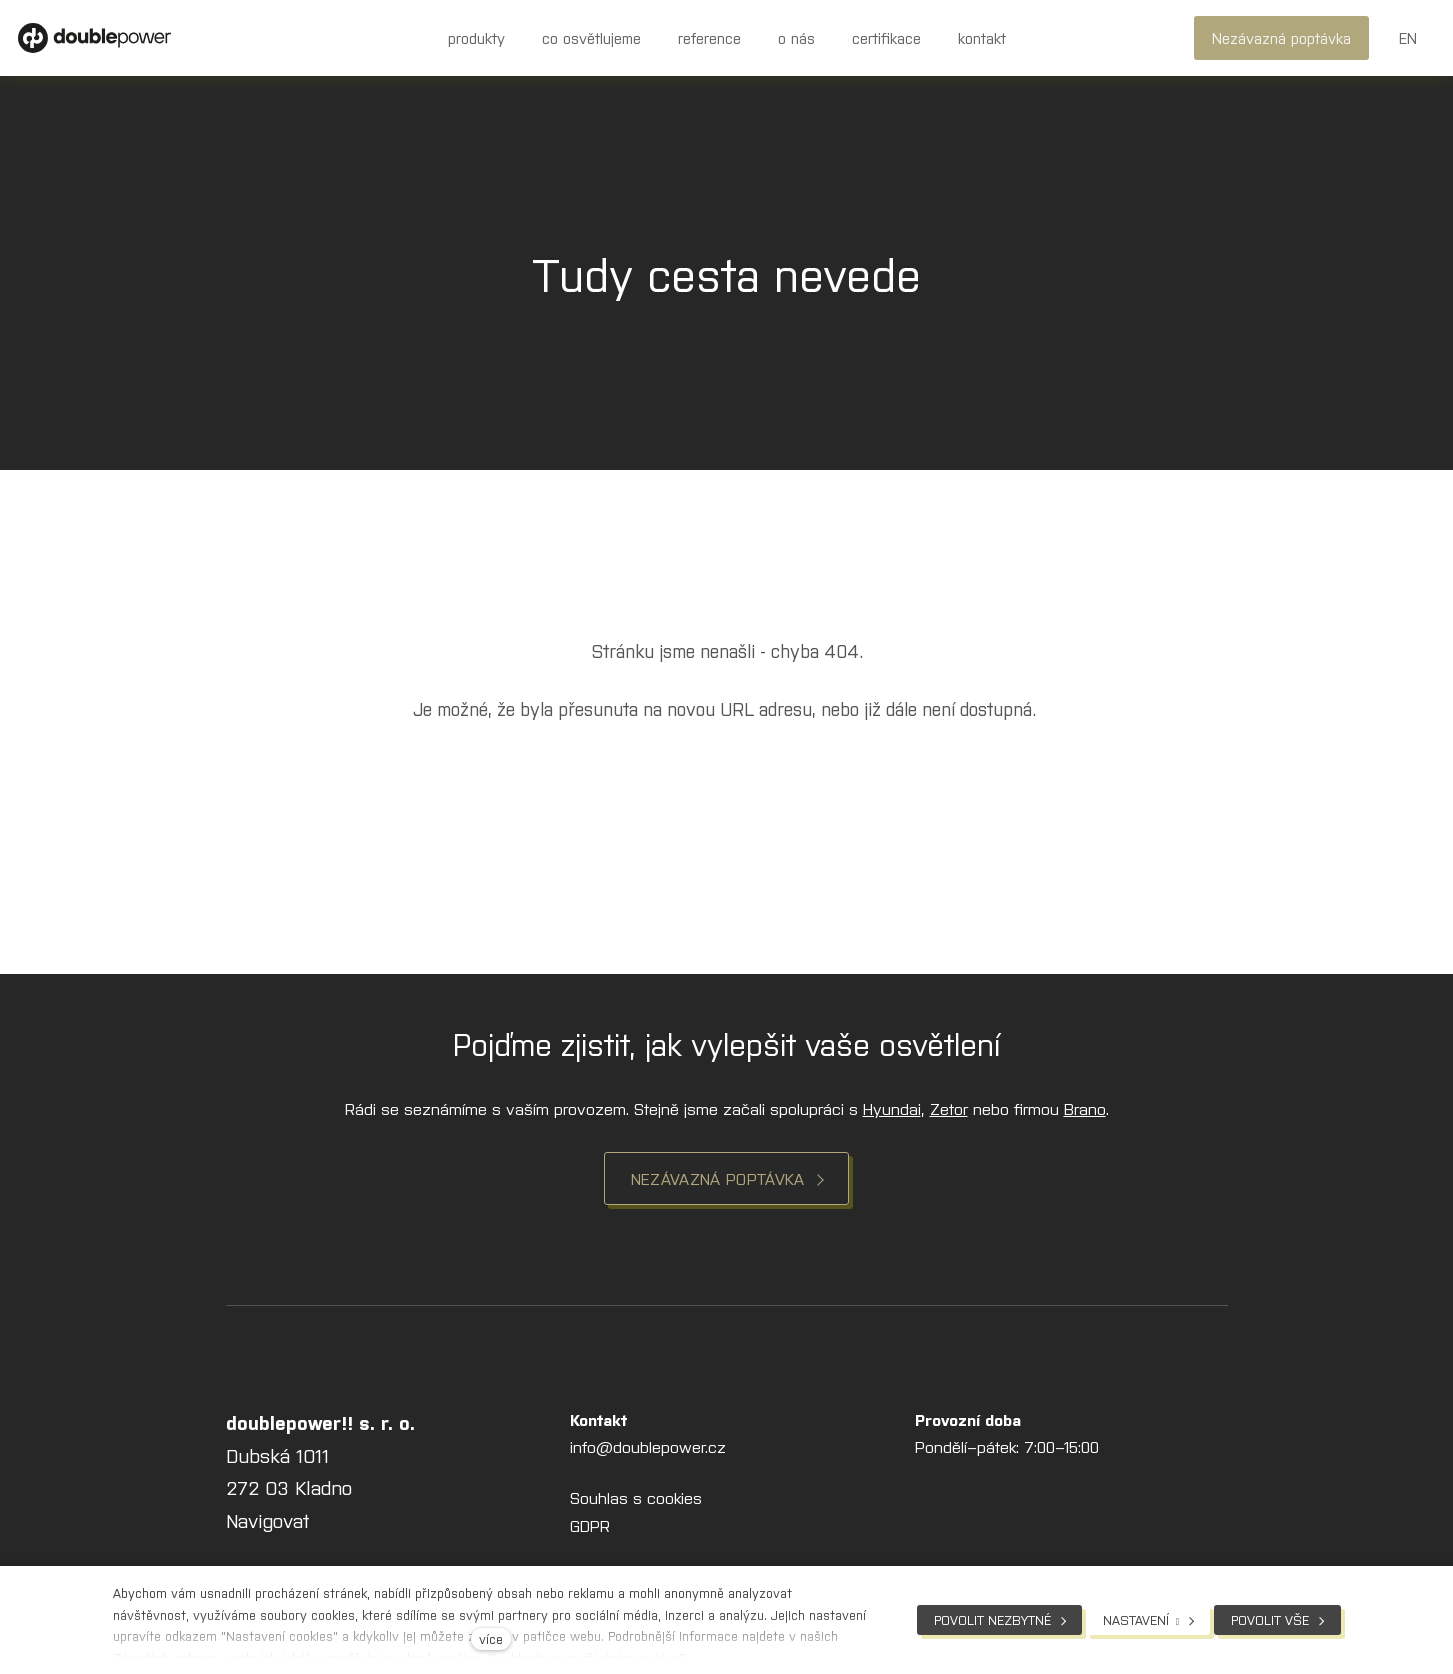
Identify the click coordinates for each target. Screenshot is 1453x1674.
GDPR (590, 1530)
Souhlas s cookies (636, 1503)
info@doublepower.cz (648, 1452)
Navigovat (267, 1525)
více (491, 1638)
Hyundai (892, 1113)
